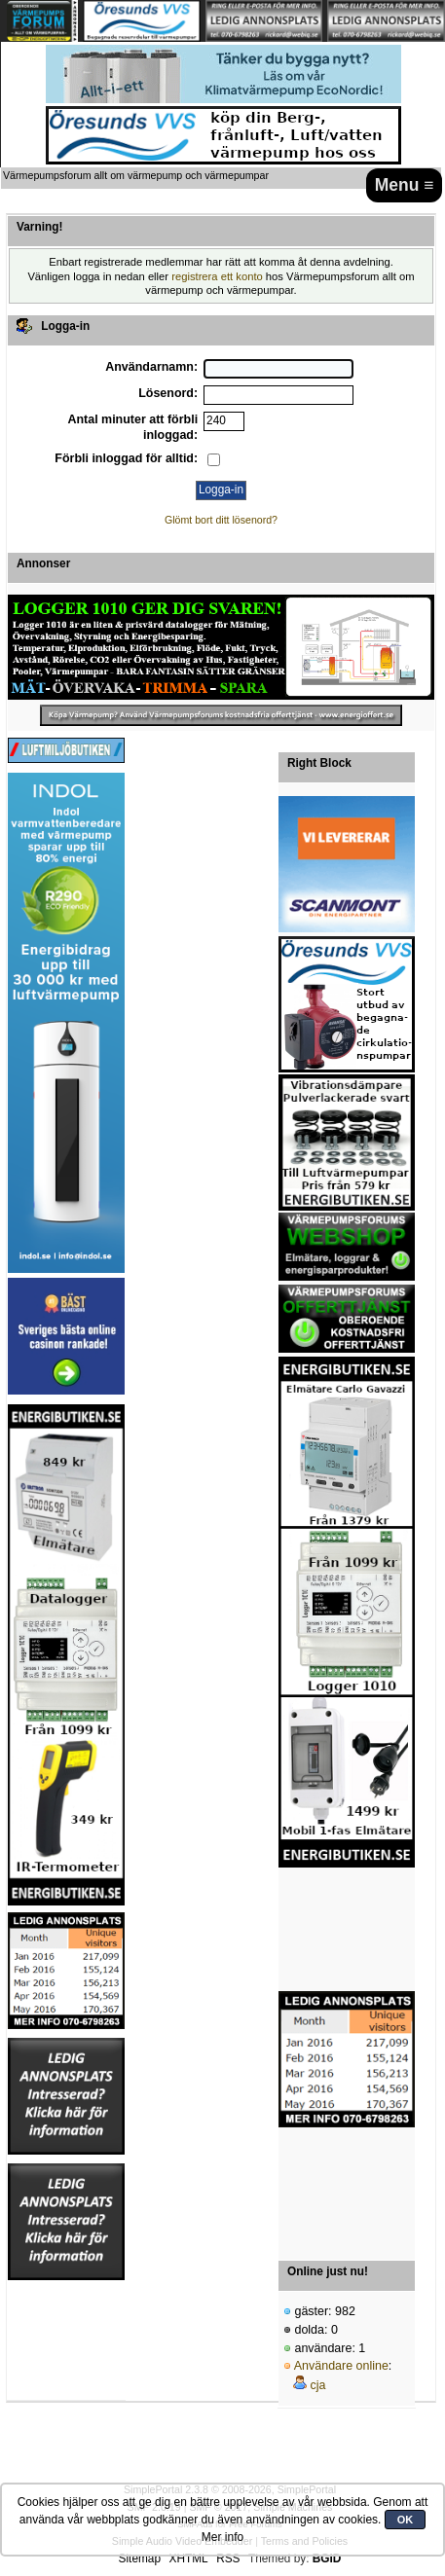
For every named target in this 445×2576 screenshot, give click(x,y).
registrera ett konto (217, 276)
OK (405, 2519)
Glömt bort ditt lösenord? (221, 520)
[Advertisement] (346, 1930)
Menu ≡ (404, 185)
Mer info (222, 2537)
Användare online (341, 2366)
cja (317, 2385)
